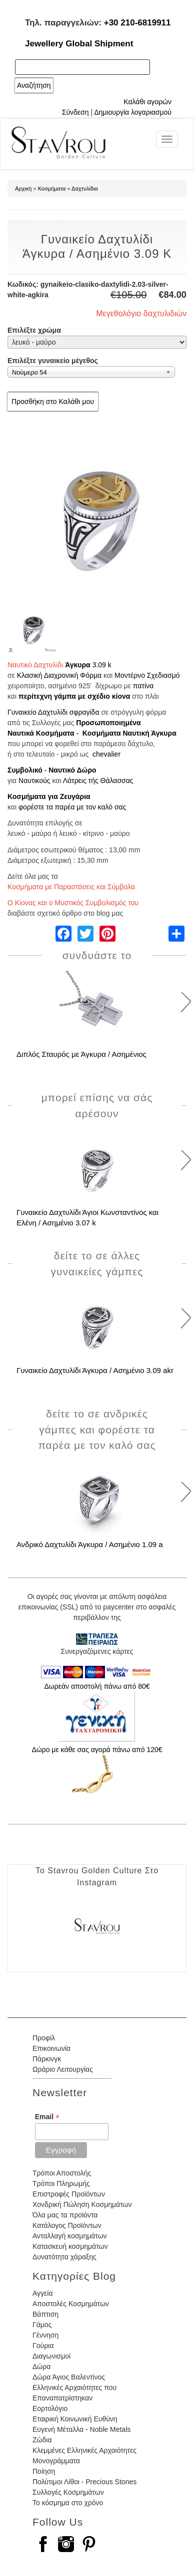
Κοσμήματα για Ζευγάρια (49, 796)
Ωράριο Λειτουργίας (62, 2069)
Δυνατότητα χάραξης (64, 2257)
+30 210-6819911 (137, 22)
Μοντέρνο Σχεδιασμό (147, 675)
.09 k (103, 665)
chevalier (106, 754)
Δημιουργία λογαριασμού (133, 112)
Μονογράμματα (56, 2461)
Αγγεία (42, 2293)
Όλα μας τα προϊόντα (65, 2215)
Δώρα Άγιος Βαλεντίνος (68, 2377)
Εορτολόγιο (50, 2408)
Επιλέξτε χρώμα (34, 330)
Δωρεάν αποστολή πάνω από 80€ (97, 1686)
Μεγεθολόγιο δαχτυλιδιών (141, 313)
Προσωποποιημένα (108, 723)
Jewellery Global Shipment (79, 43)
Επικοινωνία (51, 2048)
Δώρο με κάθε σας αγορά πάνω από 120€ (97, 1750)
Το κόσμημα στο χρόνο (67, 2503)
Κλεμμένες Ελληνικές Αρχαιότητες (84, 2450)
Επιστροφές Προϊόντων (68, 2194)
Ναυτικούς (34, 781)
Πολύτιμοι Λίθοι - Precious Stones (84, 2482)
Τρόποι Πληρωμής (61, 2183)
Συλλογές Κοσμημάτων (68, 2492)
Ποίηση (43, 2471)
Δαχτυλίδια (85, 189)
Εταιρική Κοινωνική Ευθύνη (75, 2419)
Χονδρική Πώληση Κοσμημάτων (82, 2204)
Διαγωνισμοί (51, 2356)
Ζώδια (42, 2440)
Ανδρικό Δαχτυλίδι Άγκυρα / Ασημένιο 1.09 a (89, 1544)
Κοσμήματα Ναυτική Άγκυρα (129, 733)
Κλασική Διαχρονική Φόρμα (59, 675)
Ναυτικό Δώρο (72, 770)
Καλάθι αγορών (148, 102)
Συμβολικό (25, 770)
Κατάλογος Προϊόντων (67, 2225)
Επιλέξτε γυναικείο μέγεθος (53, 361)
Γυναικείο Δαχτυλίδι (38, 712)
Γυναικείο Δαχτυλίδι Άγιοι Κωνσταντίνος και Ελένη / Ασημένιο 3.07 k (87, 1217)
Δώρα (41, 2367)
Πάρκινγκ (46, 2059)
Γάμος (42, 2325)
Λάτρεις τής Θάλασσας (98, 781)
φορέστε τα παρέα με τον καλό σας (72, 807)
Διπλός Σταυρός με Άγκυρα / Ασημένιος (81, 1054)
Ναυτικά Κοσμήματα (41, 733)
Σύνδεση (75, 112)
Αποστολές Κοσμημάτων (70, 2304)
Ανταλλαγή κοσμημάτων (69, 2236)
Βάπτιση (45, 2314)
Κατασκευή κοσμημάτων (70, 2246)
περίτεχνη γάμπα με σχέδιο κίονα (74, 696)
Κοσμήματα (52, 189)
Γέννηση (45, 2335)
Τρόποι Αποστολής (61, 2173)
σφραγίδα (85, 712)
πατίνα (143, 686)
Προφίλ (43, 2038)
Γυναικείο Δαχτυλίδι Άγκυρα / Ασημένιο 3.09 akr (95, 1370)
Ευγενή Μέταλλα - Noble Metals (81, 2429)
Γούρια (43, 2346)
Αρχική (23, 189)
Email (47, 2117)
